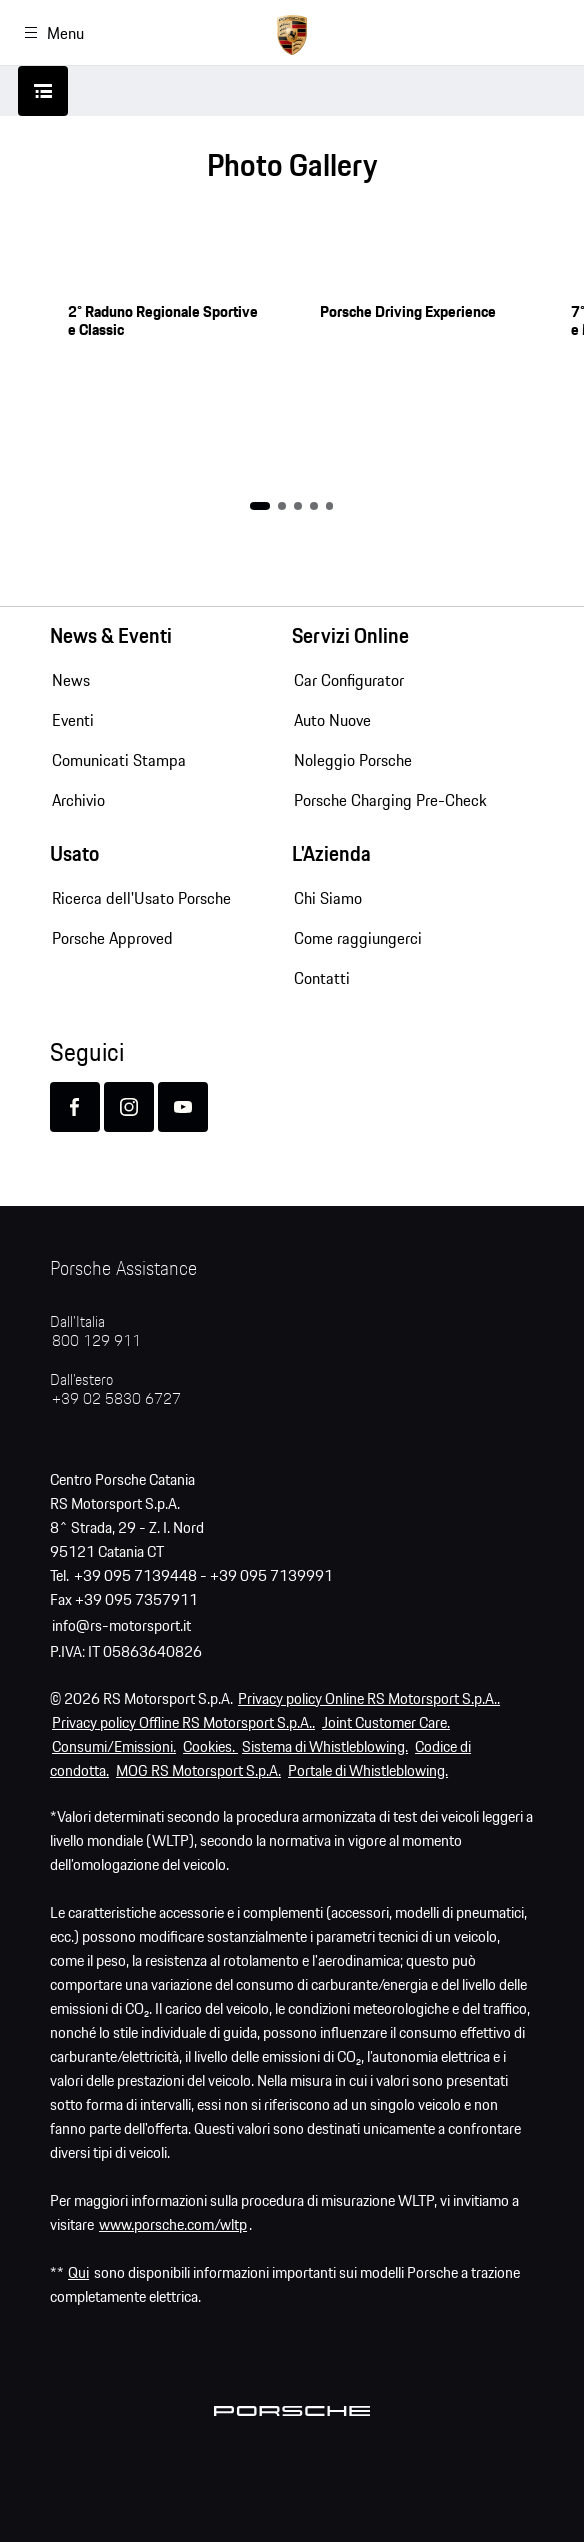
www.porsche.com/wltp (173, 2225)
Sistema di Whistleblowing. (325, 1747)
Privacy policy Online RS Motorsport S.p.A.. (369, 1699)
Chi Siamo (328, 898)
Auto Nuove (332, 720)
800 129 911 (96, 1341)
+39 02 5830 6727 (116, 1399)
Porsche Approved (112, 938)
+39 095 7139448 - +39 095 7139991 (203, 1576)
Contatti (322, 978)
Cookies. (210, 1747)
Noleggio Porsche (353, 760)
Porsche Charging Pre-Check (390, 800)
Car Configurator (349, 680)
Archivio (78, 800)
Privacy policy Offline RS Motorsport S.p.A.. (183, 1723)
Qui (78, 2273)
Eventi (73, 720)
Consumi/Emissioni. (114, 1747)
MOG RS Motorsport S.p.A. (198, 1771)
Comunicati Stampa (119, 760)
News (71, 680)
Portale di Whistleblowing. (368, 1771)
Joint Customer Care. (386, 1723)
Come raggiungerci (358, 938)
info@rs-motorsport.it (121, 1626)
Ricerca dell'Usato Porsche (141, 898)
